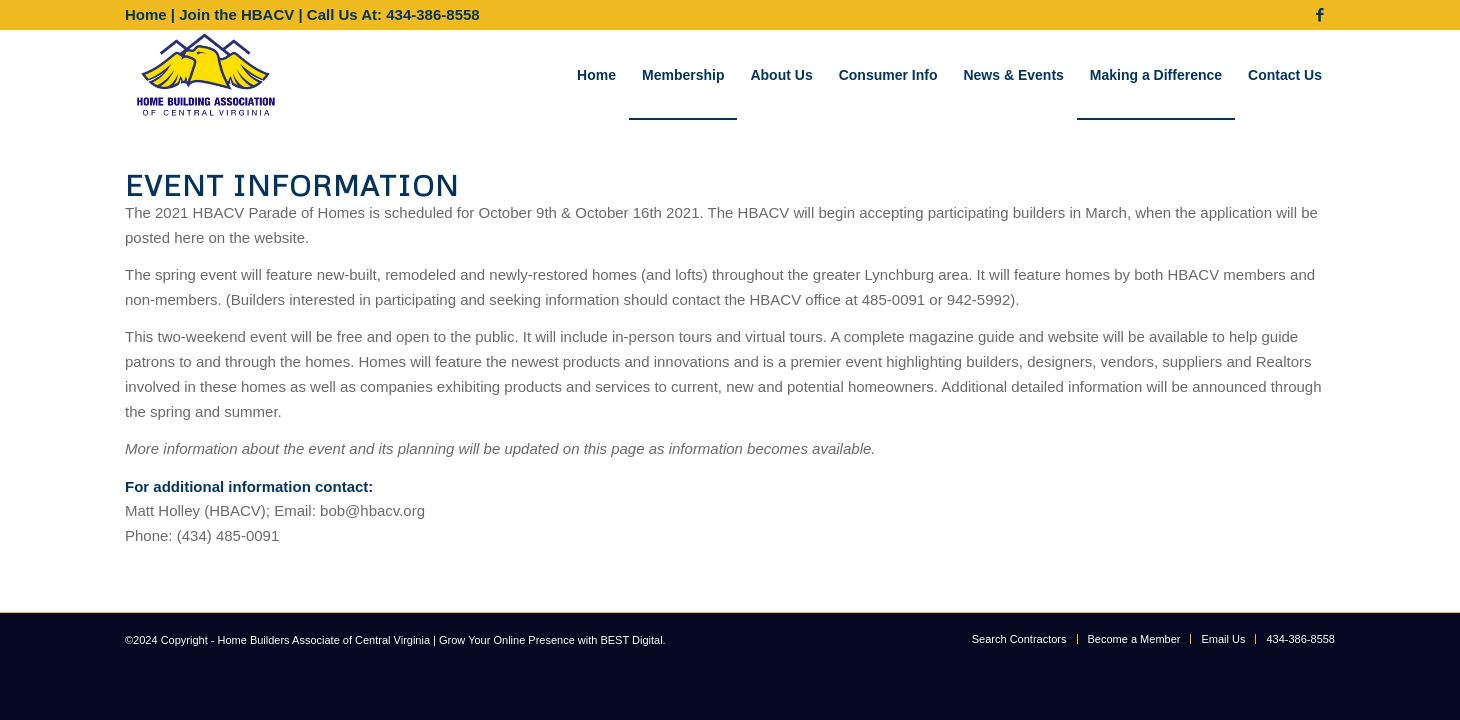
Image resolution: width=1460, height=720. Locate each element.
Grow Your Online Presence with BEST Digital (551, 640)
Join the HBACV (236, 14)
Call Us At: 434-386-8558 (393, 14)
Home (146, 14)
